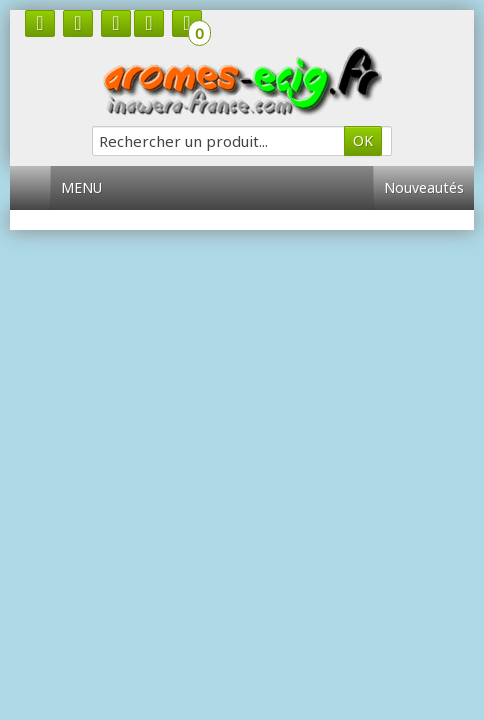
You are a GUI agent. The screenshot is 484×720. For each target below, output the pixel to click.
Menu (89, 187)
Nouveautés (424, 187)
